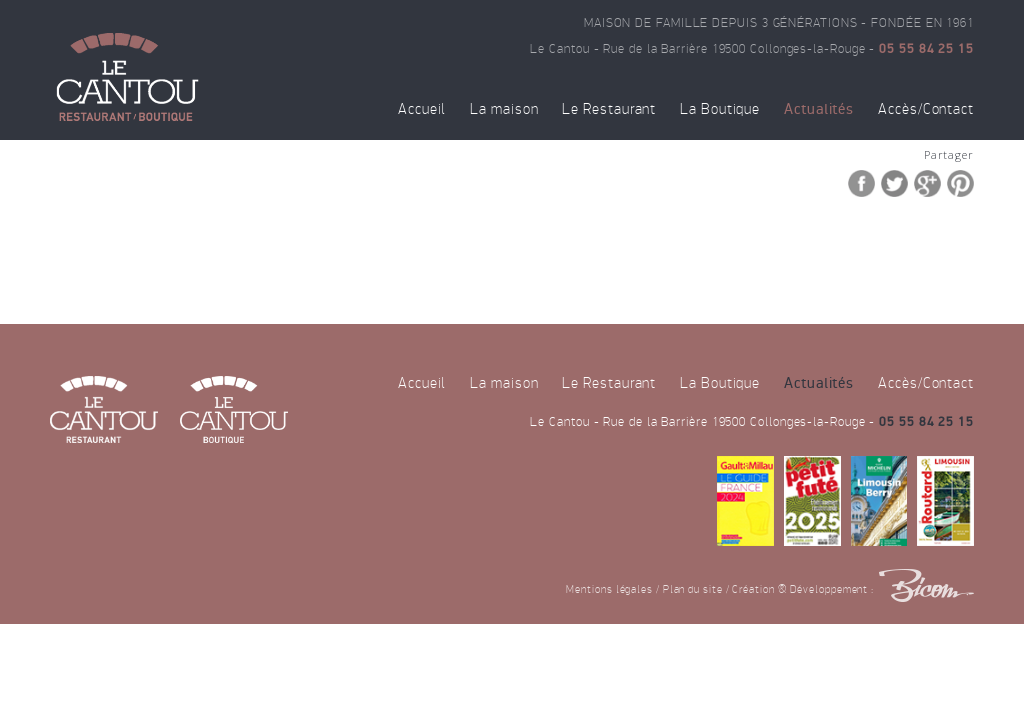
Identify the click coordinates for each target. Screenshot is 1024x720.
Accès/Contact (926, 109)
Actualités (819, 109)
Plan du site (693, 589)
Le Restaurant (609, 109)
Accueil (422, 109)
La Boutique (720, 109)
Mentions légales (609, 589)
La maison (504, 109)
